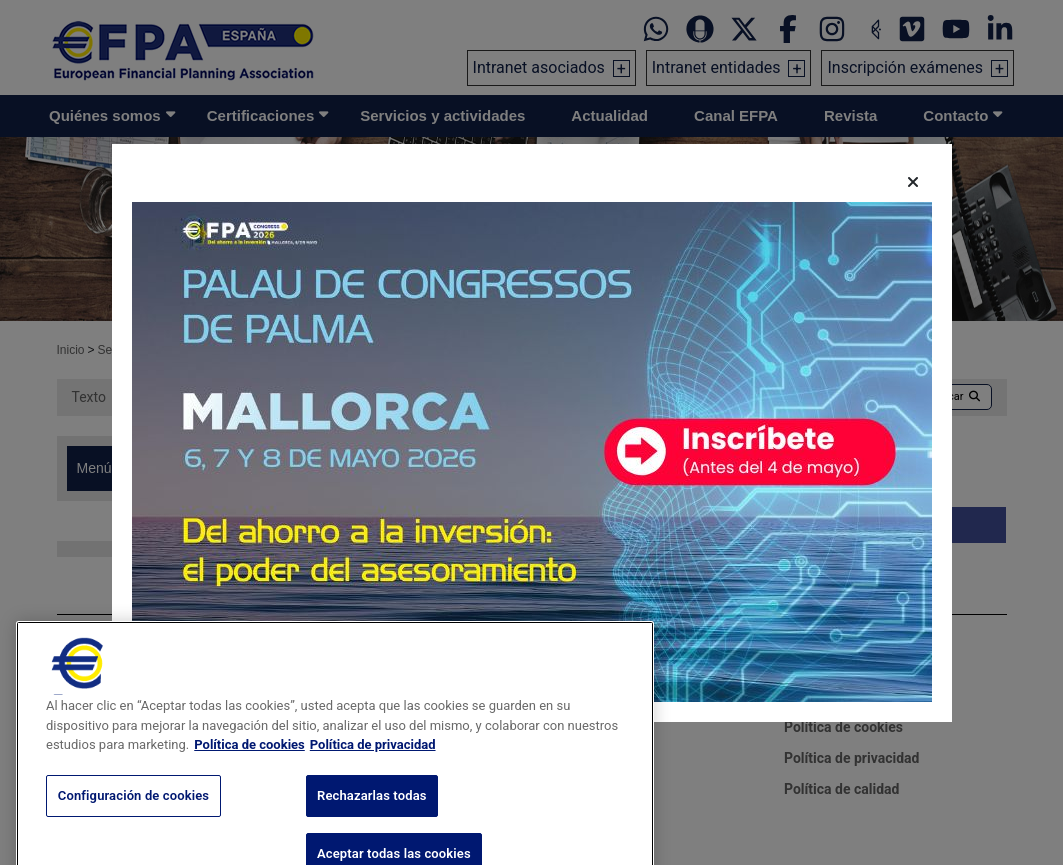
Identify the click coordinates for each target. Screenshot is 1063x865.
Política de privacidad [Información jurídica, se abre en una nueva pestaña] (373, 765)
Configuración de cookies (133, 815)
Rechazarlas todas (372, 815)
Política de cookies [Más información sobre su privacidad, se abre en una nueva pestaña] (249, 765)
